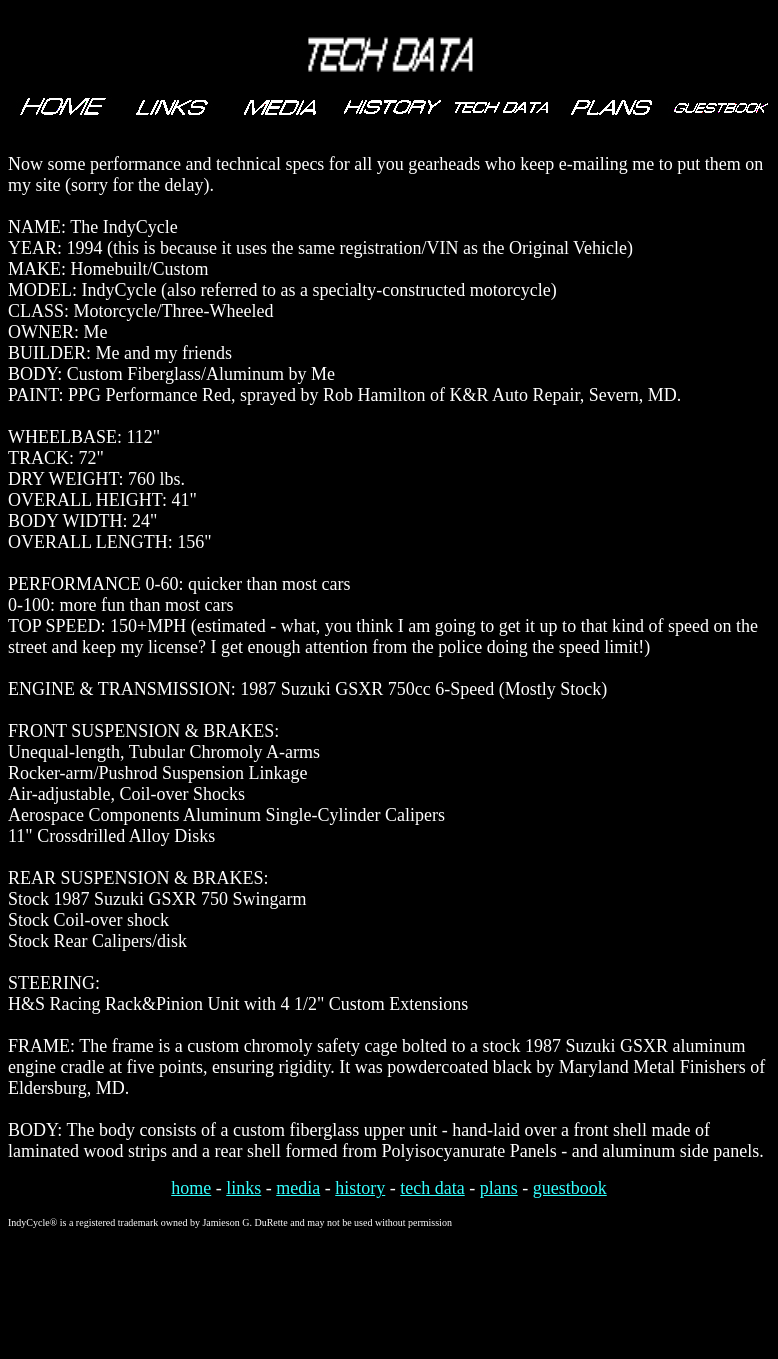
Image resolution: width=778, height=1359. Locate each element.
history (360, 1188)
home (191, 1188)
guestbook (570, 1188)
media (298, 1188)
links (243, 1188)
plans (499, 1188)
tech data (432, 1188)
